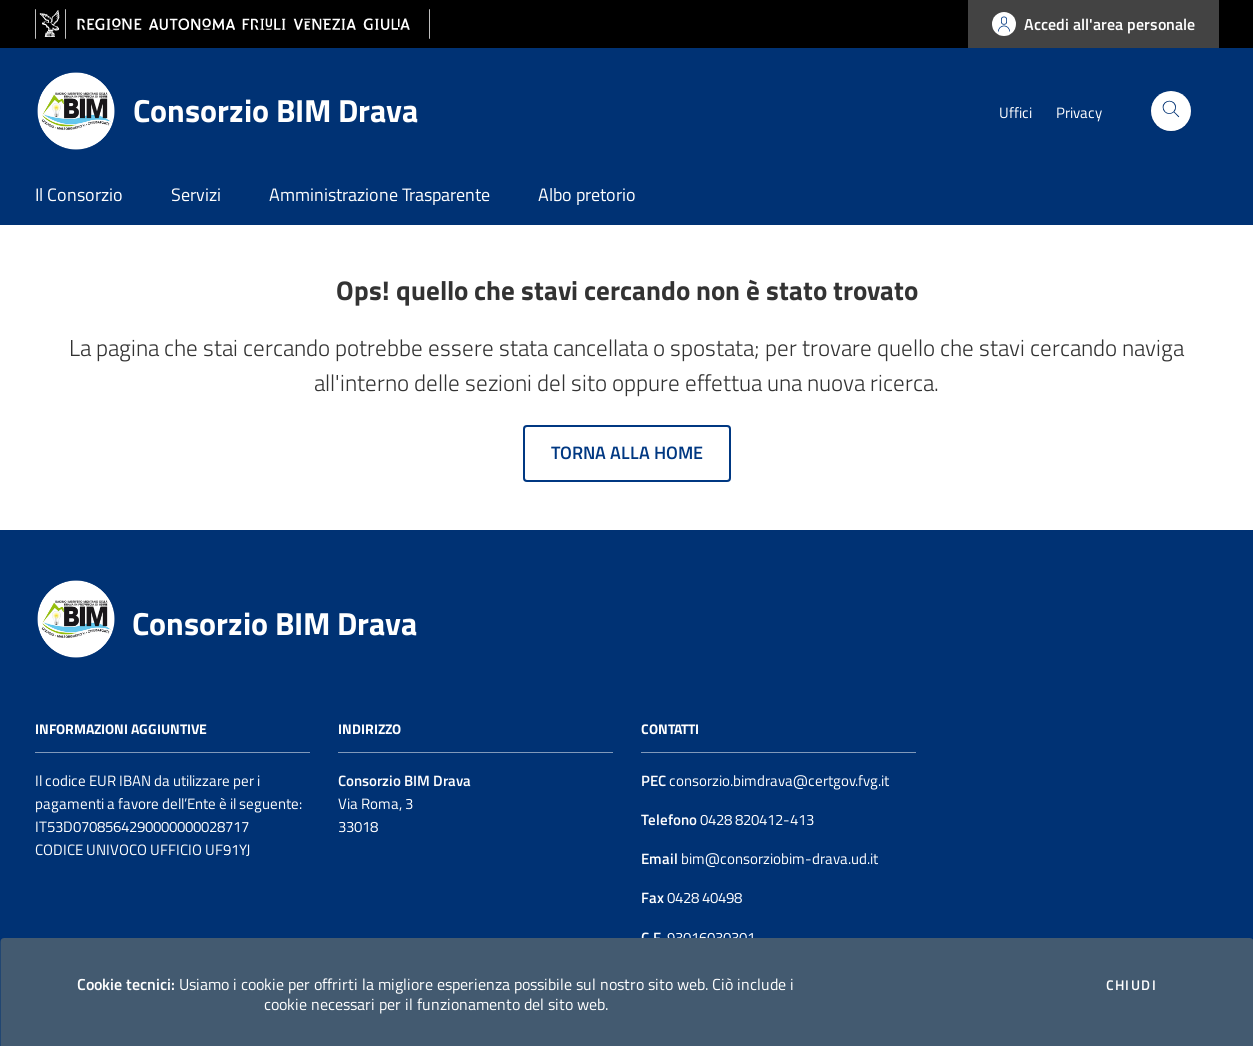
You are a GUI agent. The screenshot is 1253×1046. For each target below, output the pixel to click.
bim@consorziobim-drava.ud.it (778, 858)
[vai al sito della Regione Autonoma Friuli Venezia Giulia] (232, 24)
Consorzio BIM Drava (274, 623)
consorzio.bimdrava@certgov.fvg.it (779, 780)
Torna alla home (627, 452)
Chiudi (1131, 985)
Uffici (1015, 112)
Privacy (1079, 112)
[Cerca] (1171, 111)
